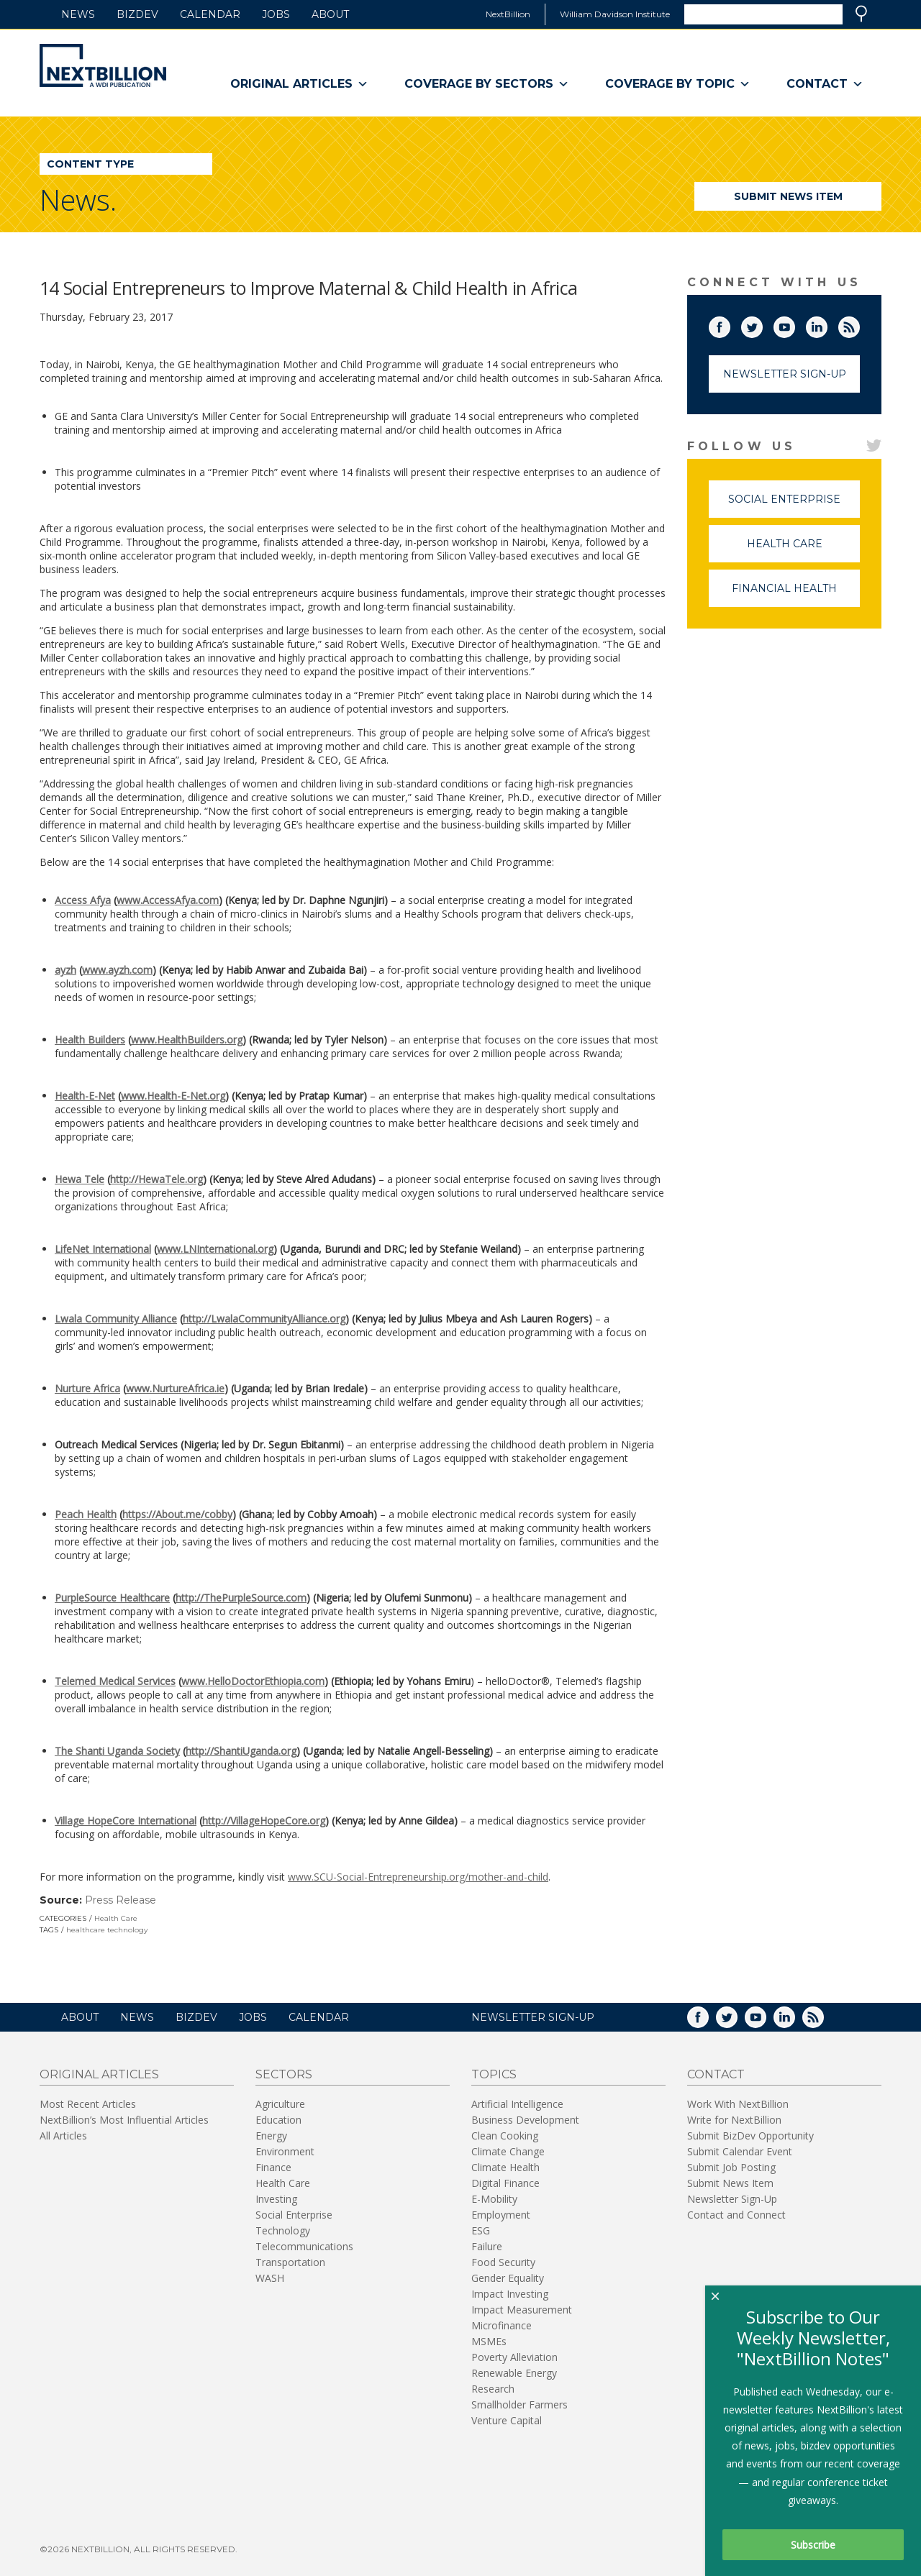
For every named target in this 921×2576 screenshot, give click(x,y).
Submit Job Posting (731, 2167)
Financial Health (796, 594)
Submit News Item (788, 196)
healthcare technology (107, 1930)
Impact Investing (509, 2294)
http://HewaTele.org (156, 1179)
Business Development (525, 2120)
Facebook (729, 324)
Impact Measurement (521, 2309)
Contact (824, 84)
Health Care (115, 1918)
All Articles (63, 2135)
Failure (486, 2246)
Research (492, 2388)
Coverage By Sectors (486, 84)
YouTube (794, 324)
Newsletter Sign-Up (784, 373)
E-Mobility (494, 2199)
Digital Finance (505, 2183)
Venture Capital (506, 2420)
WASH (269, 2278)
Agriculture (280, 2104)
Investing (276, 2199)
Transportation (290, 2262)
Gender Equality (507, 2278)
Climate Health (505, 2167)
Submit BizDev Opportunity (750, 2135)
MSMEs (489, 2341)
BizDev (137, 14)
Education (278, 2120)
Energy (271, 2135)
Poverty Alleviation (514, 2357)
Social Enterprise (794, 505)
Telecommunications (304, 2246)
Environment (284, 2151)
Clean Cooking (504, 2135)
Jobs (276, 14)
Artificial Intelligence (517, 2104)
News (78, 14)
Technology (282, 2230)
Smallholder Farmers (519, 2404)
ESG (480, 2230)
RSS (859, 324)
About (330, 14)
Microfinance (501, 2325)
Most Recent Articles (88, 2104)
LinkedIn (826, 324)
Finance (273, 2167)
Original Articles (299, 84)
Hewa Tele (79, 1179)
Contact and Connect (736, 2214)
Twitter (762, 324)
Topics (494, 2074)
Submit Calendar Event (739, 2151)
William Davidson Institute (615, 14)
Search (861, 13)
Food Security (503, 2262)
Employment (500, 2214)
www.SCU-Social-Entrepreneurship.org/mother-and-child (418, 1876)
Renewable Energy (514, 2373)
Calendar (210, 14)
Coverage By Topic (677, 84)
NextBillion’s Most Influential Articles (124, 2120)
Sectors (283, 2074)
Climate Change (508, 2151)
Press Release (120, 1900)
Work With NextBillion (738, 2104)
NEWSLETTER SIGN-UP (532, 2017)
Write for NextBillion (734, 2120)
